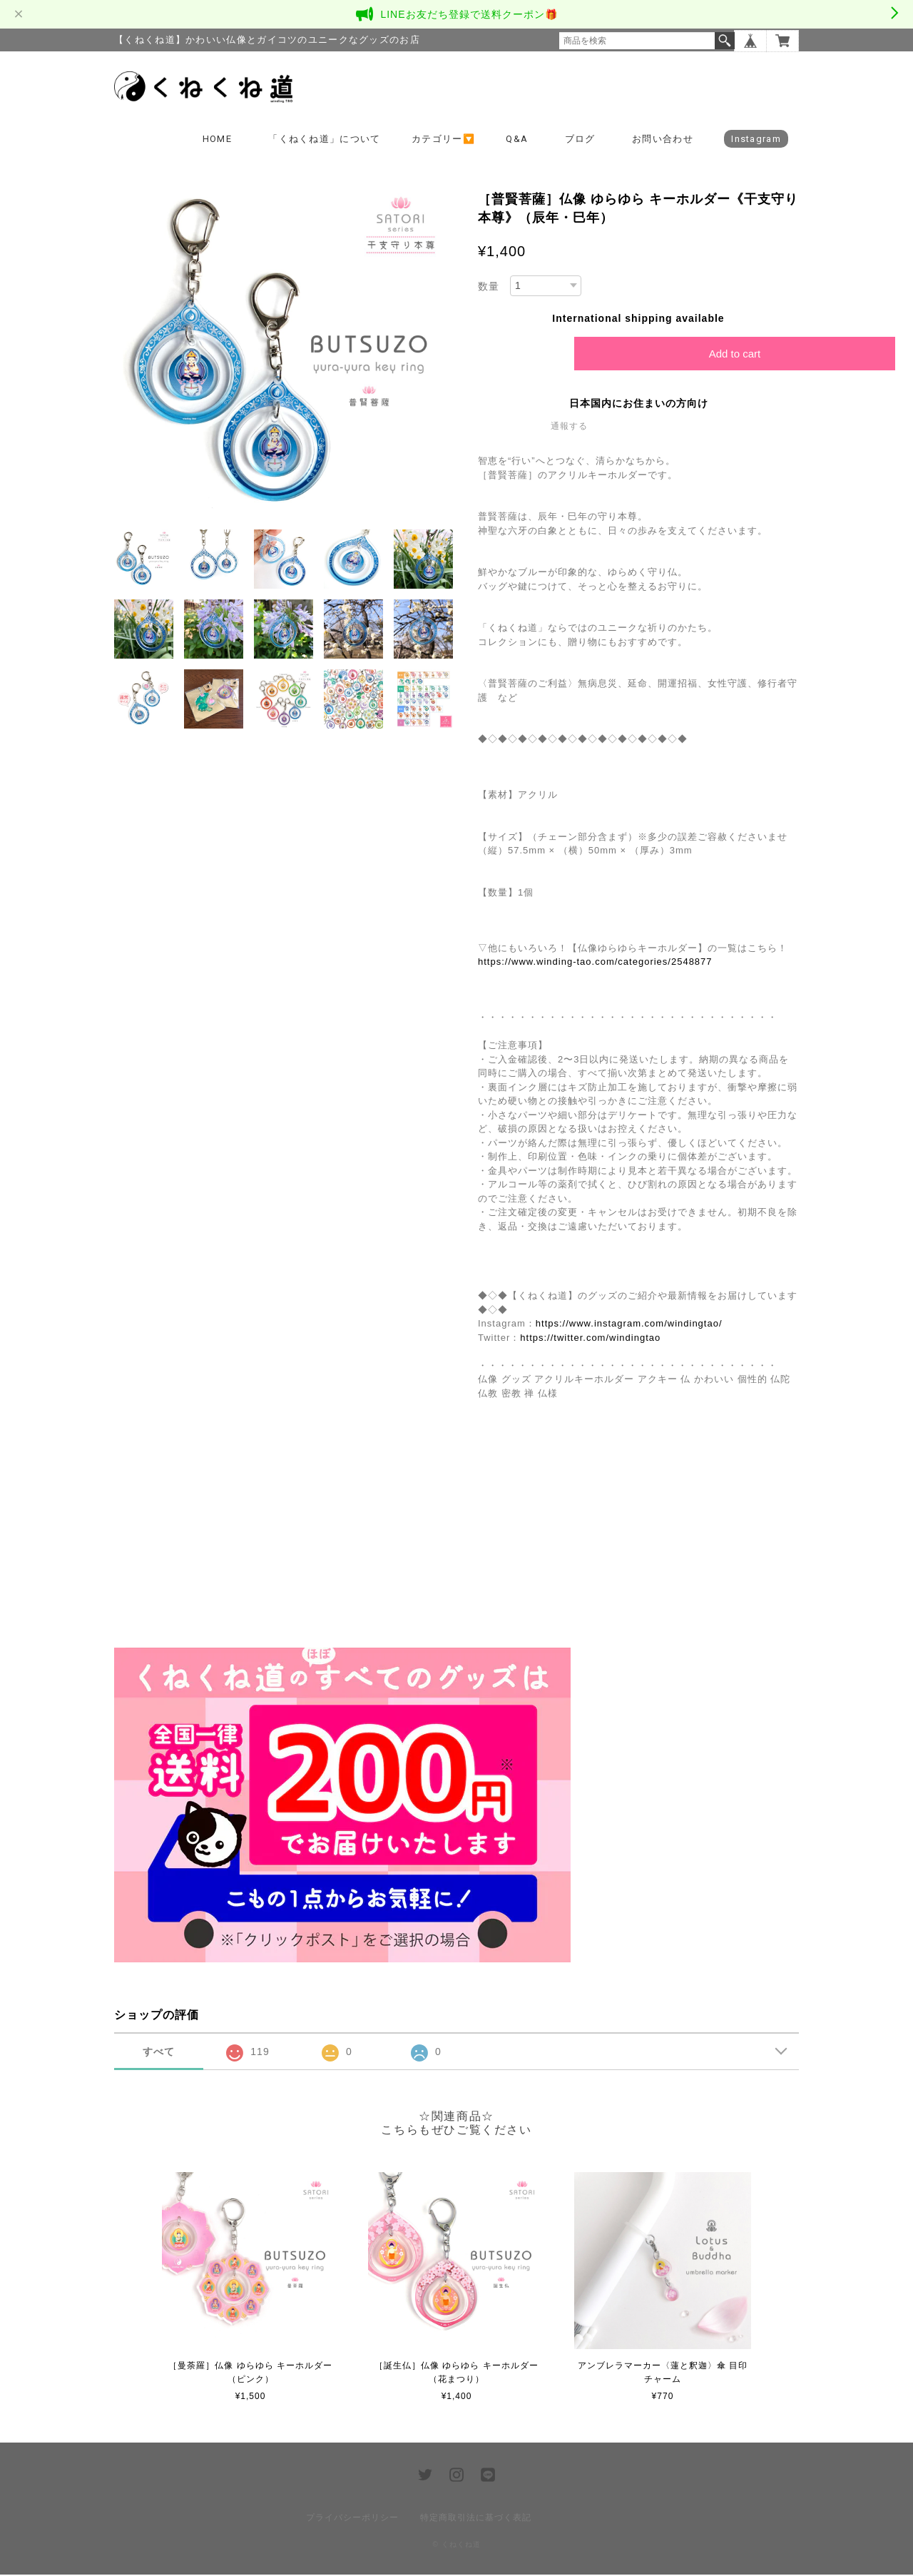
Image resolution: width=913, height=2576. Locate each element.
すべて (159, 2053)
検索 (725, 40)
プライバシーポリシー (352, 2519)
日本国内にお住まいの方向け (638, 404)
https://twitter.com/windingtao (590, 1339)
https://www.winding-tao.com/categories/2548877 (595, 963)
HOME (217, 140)
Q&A (517, 140)
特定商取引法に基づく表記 (475, 2519)
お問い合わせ (662, 140)
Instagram (756, 140)
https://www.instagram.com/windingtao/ (629, 1324)
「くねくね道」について (324, 140)
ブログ (580, 140)
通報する (569, 427)
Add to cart (735, 355)
